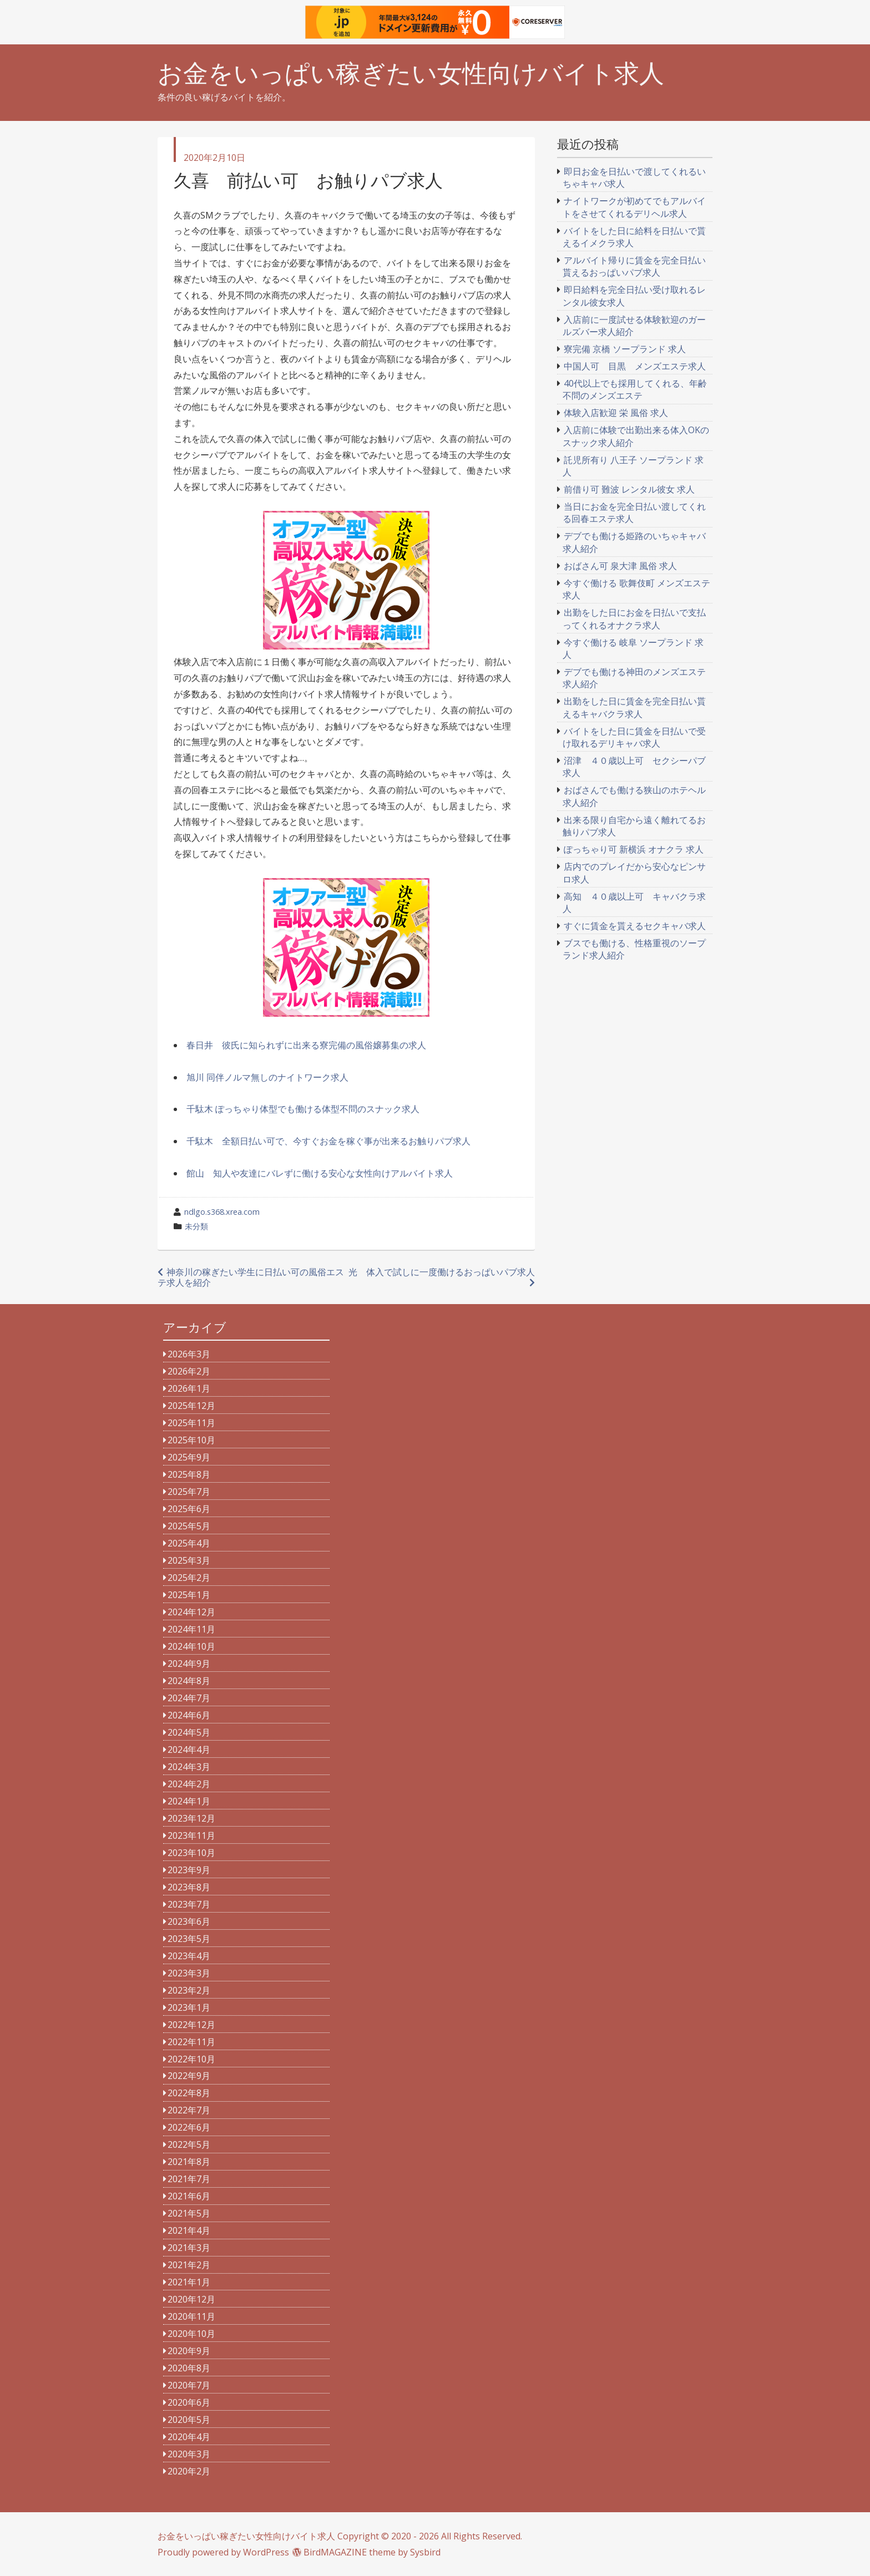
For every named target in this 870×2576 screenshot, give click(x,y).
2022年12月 (191, 2025)
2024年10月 (191, 1646)
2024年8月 (189, 1681)
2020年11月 (191, 2316)
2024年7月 (189, 1698)
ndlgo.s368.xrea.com (222, 1211)
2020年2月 (189, 2471)
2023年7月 (189, 1904)
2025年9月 (189, 1457)
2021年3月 (189, 2248)
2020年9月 (189, 2351)
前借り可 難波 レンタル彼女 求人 (629, 489)
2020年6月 (189, 2402)
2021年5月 (189, 2213)
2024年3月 (189, 1767)
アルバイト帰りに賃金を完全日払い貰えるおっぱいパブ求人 (634, 266)
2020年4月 (189, 2437)
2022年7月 (189, 2110)
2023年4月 (189, 1956)
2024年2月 (189, 1784)
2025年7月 (189, 1491)
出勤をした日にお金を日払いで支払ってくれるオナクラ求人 (634, 618)
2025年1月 (189, 1595)
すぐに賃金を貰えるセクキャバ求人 (635, 926)
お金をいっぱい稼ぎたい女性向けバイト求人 (411, 72)
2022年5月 (189, 2144)
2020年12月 (191, 2299)
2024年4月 (189, 1749)
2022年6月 (189, 2127)
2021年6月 (189, 2196)
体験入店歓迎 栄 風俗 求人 (616, 413)
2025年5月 (189, 1526)
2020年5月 (189, 2419)
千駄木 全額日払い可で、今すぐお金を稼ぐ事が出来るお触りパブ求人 (328, 1141)
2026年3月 (189, 1354)
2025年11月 (191, 1423)
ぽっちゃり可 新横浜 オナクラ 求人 (634, 849)
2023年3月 (189, 1973)
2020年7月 (189, 2385)
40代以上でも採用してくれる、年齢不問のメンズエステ (635, 389)
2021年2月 (189, 2265)
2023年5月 (189, 1939)
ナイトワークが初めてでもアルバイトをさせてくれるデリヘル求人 (634, 207)
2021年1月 (189, 2282)
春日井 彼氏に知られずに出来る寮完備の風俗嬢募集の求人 (306, 1045)
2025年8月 (189, 1474)
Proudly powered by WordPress (223, 2552)
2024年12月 (191, 1612)
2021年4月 (189, 2230)
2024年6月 (189, 1715)
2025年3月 (189, 1560)
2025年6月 (189, 1509)
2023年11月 (191, 1835)
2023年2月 (189, 1990)
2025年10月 (191, 1440)
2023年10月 (191, 1853)
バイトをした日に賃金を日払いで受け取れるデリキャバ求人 (634, 737)
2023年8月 (189, 1887)
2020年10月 (191, 2333)
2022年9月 (189, 2076)
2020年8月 (189, 2368)
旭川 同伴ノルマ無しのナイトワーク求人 (267, 1077)
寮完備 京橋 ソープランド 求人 (625, 349)
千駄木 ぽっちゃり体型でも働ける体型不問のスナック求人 (302, 1109)
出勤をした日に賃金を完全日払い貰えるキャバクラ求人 (634, 707)
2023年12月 (191, 1818)
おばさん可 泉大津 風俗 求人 (620, 566)
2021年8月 (189, 2162)
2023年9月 (189, 1870)
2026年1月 (189, 1388)
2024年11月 (191, 1629)
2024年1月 (189, 1801)
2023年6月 (189, 1921)
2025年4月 (189, 1543)
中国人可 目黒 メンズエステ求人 (635, 366)
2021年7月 (189, 2179)
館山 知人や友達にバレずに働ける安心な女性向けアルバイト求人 (319, 1173)
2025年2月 (189, 1577)
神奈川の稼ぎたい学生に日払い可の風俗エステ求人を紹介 (251, 1277)
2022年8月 (189, 2093)
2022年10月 (191, 2059)
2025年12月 (191, 1405)
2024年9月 (189, 1663)
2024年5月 (189, 1732)
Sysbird (425, 2552)
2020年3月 (189, 2454)
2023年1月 (189, 2007)
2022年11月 (191, 2042)
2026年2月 (189, 1371)
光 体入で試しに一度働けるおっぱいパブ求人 (441, 1272)
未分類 (196, 1226)
